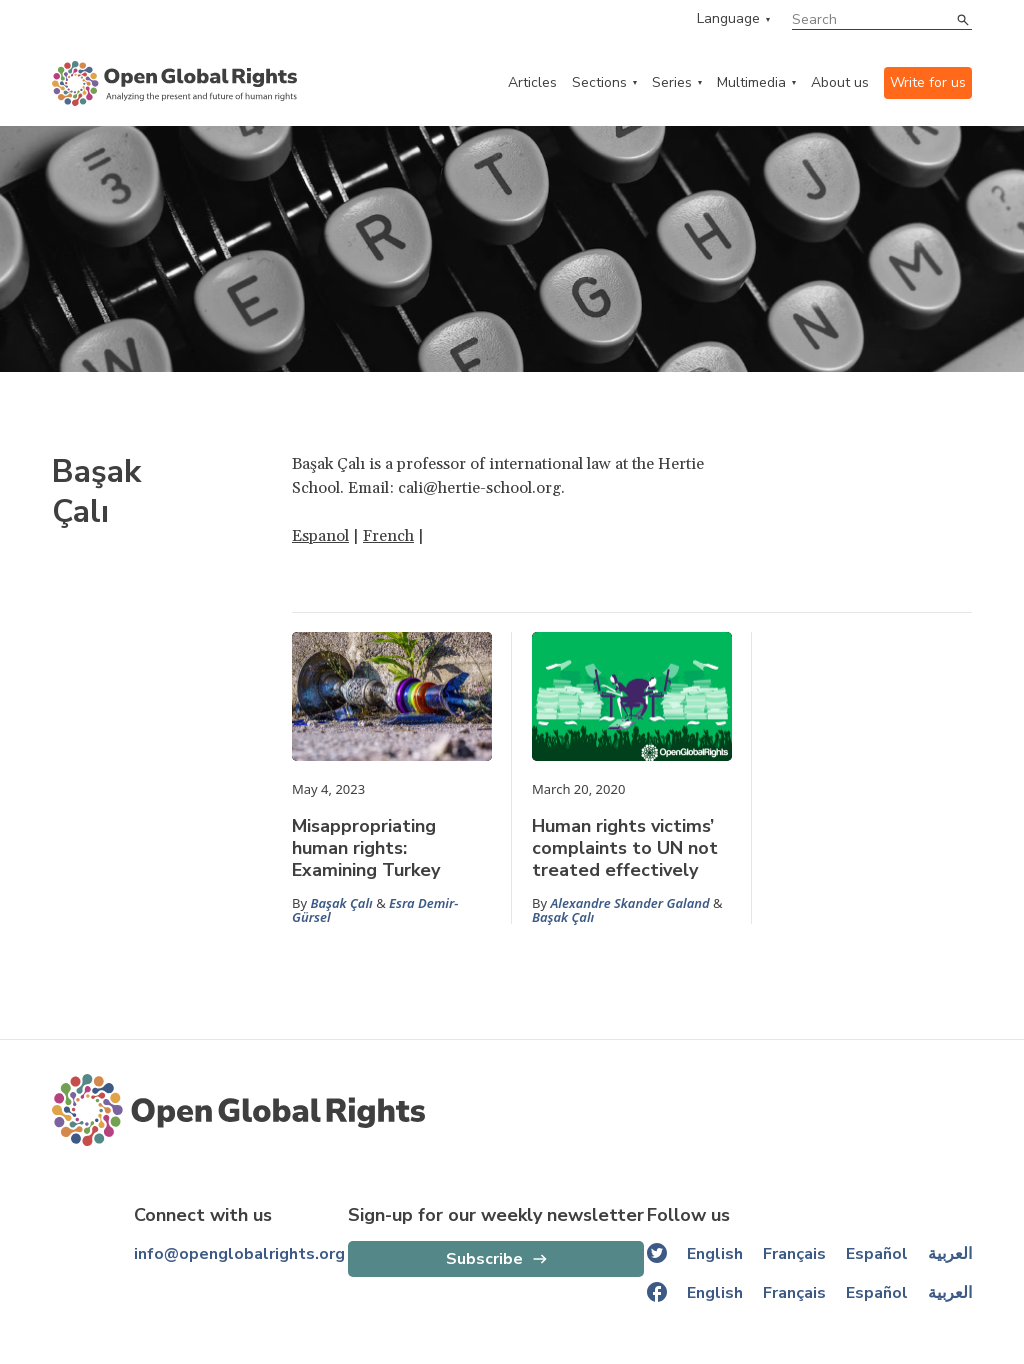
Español (877, 1254)
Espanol (320, 536)
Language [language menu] (728, 19)
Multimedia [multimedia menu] (751, 82)
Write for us (928, 82)
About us (840, 82)
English (715, 1254)
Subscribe (484, 1259)
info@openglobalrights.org (239, 1254)
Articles (532, 82)
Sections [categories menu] (599, 82)
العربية (950, 1254)
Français (794, 1254)
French (388, 536)
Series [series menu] (672, 82)
